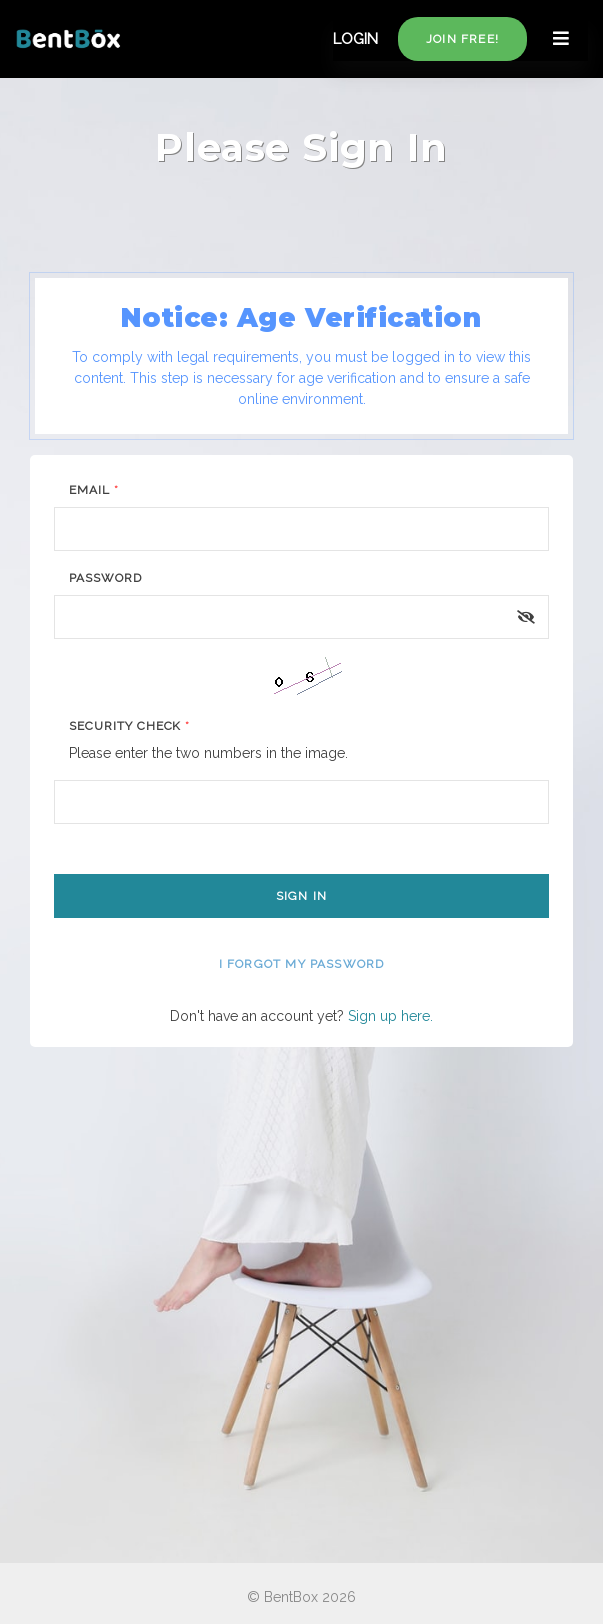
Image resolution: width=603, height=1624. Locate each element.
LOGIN (355, 39)
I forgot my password (302, 964)
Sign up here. (390, 1016)
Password (105, 578)
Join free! (462, 39)
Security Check (129, 726)
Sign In (301, 896)
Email (94, 490)
